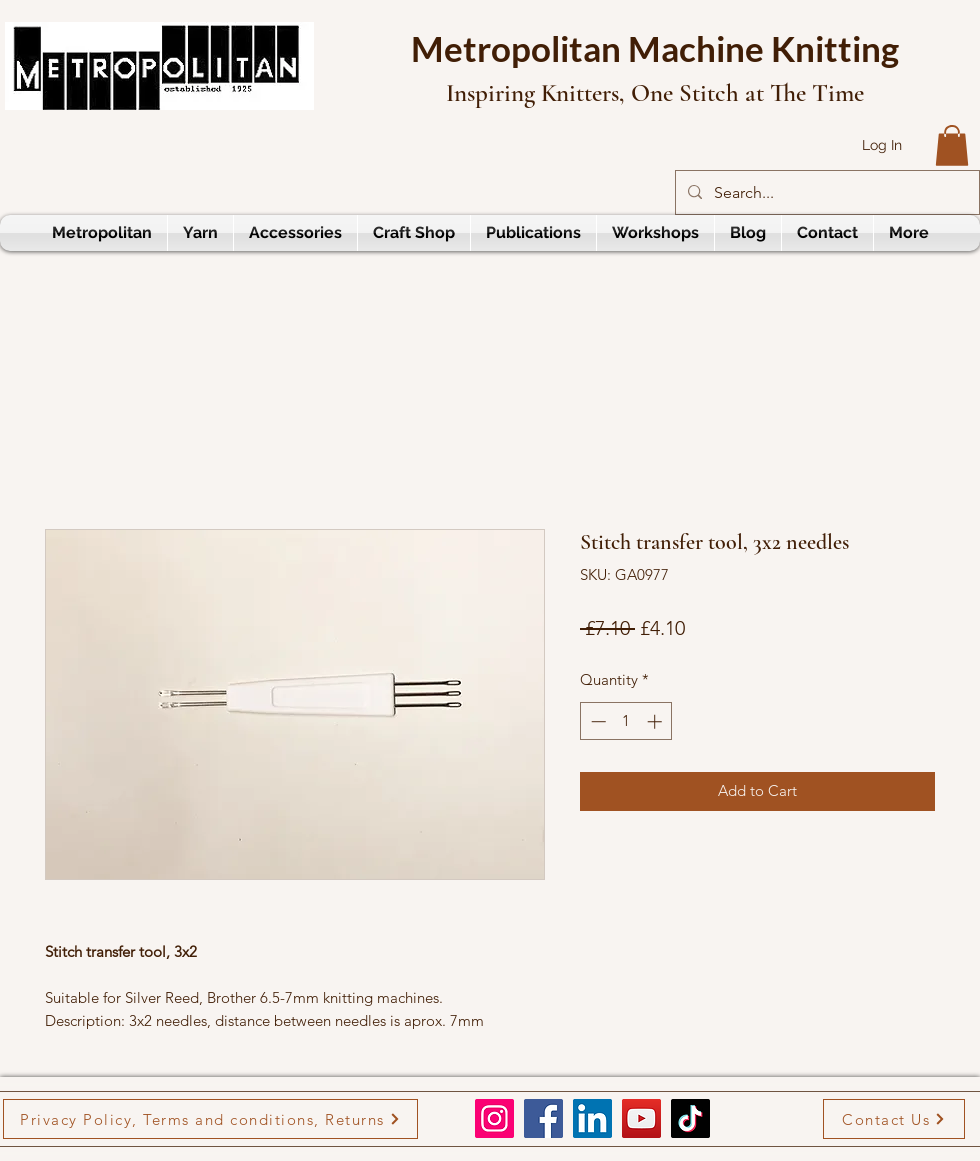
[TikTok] (690, 1118)
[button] (952, 145)
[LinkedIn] (592, 1118)
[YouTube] (641, 1118)
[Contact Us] (894, 1119)
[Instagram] (494, 1118)
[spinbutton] (626, 721)
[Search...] (825, 193)
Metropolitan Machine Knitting (655, 48)
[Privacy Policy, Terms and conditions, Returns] (210, 1119)
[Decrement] (596, 721)
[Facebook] (543, 1118)
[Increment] (656, 721)
